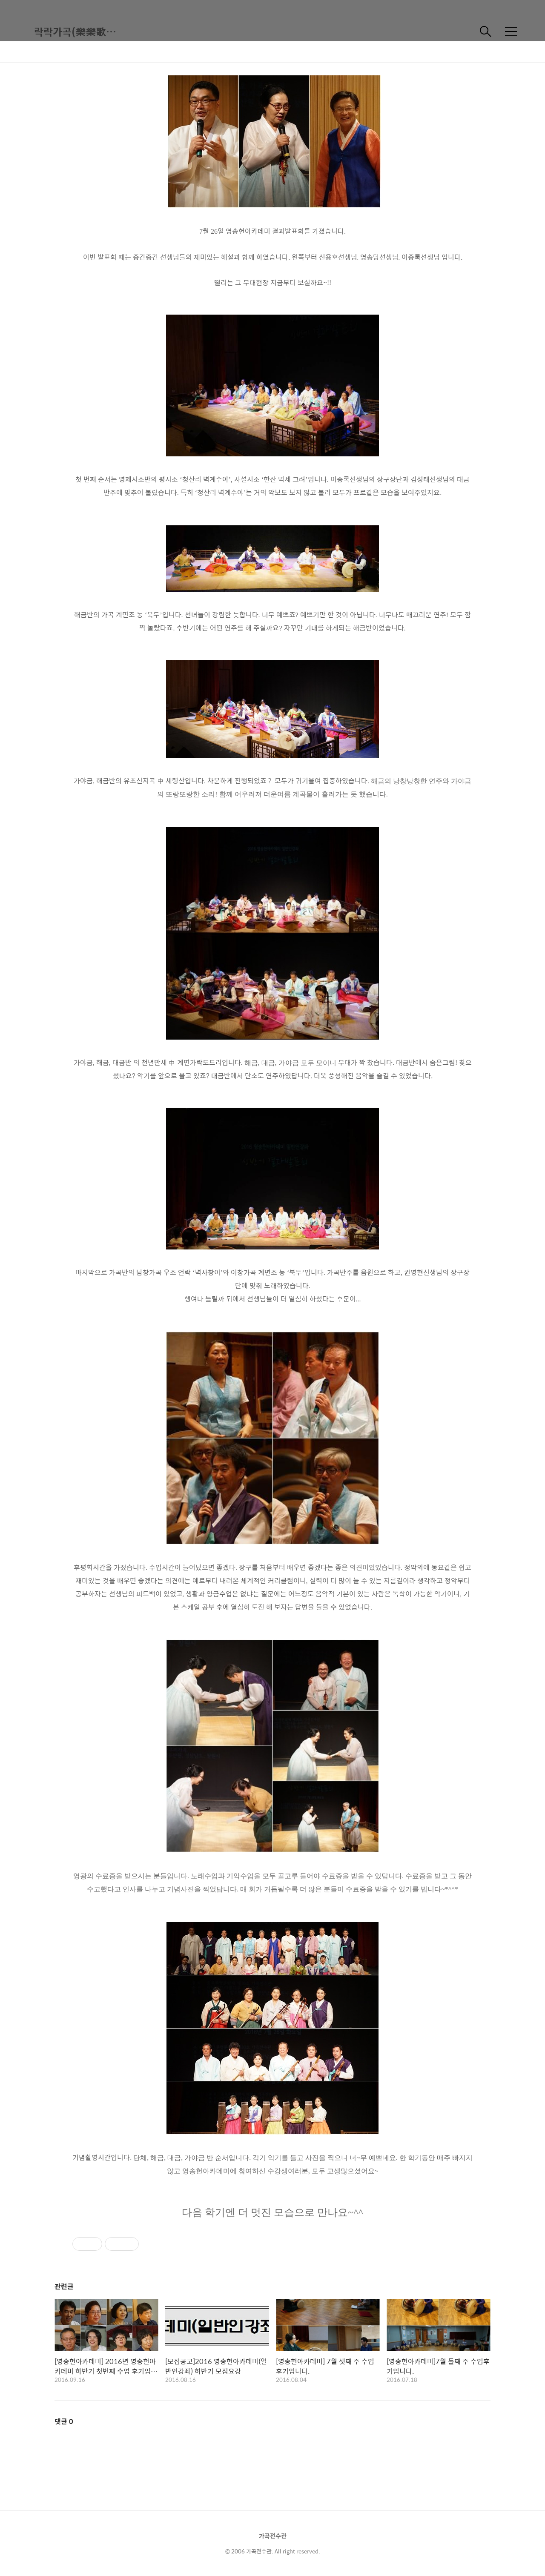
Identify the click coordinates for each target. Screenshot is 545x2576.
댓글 (63, 2421)
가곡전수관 (273, 2535)
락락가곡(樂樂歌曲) (76, 31)
